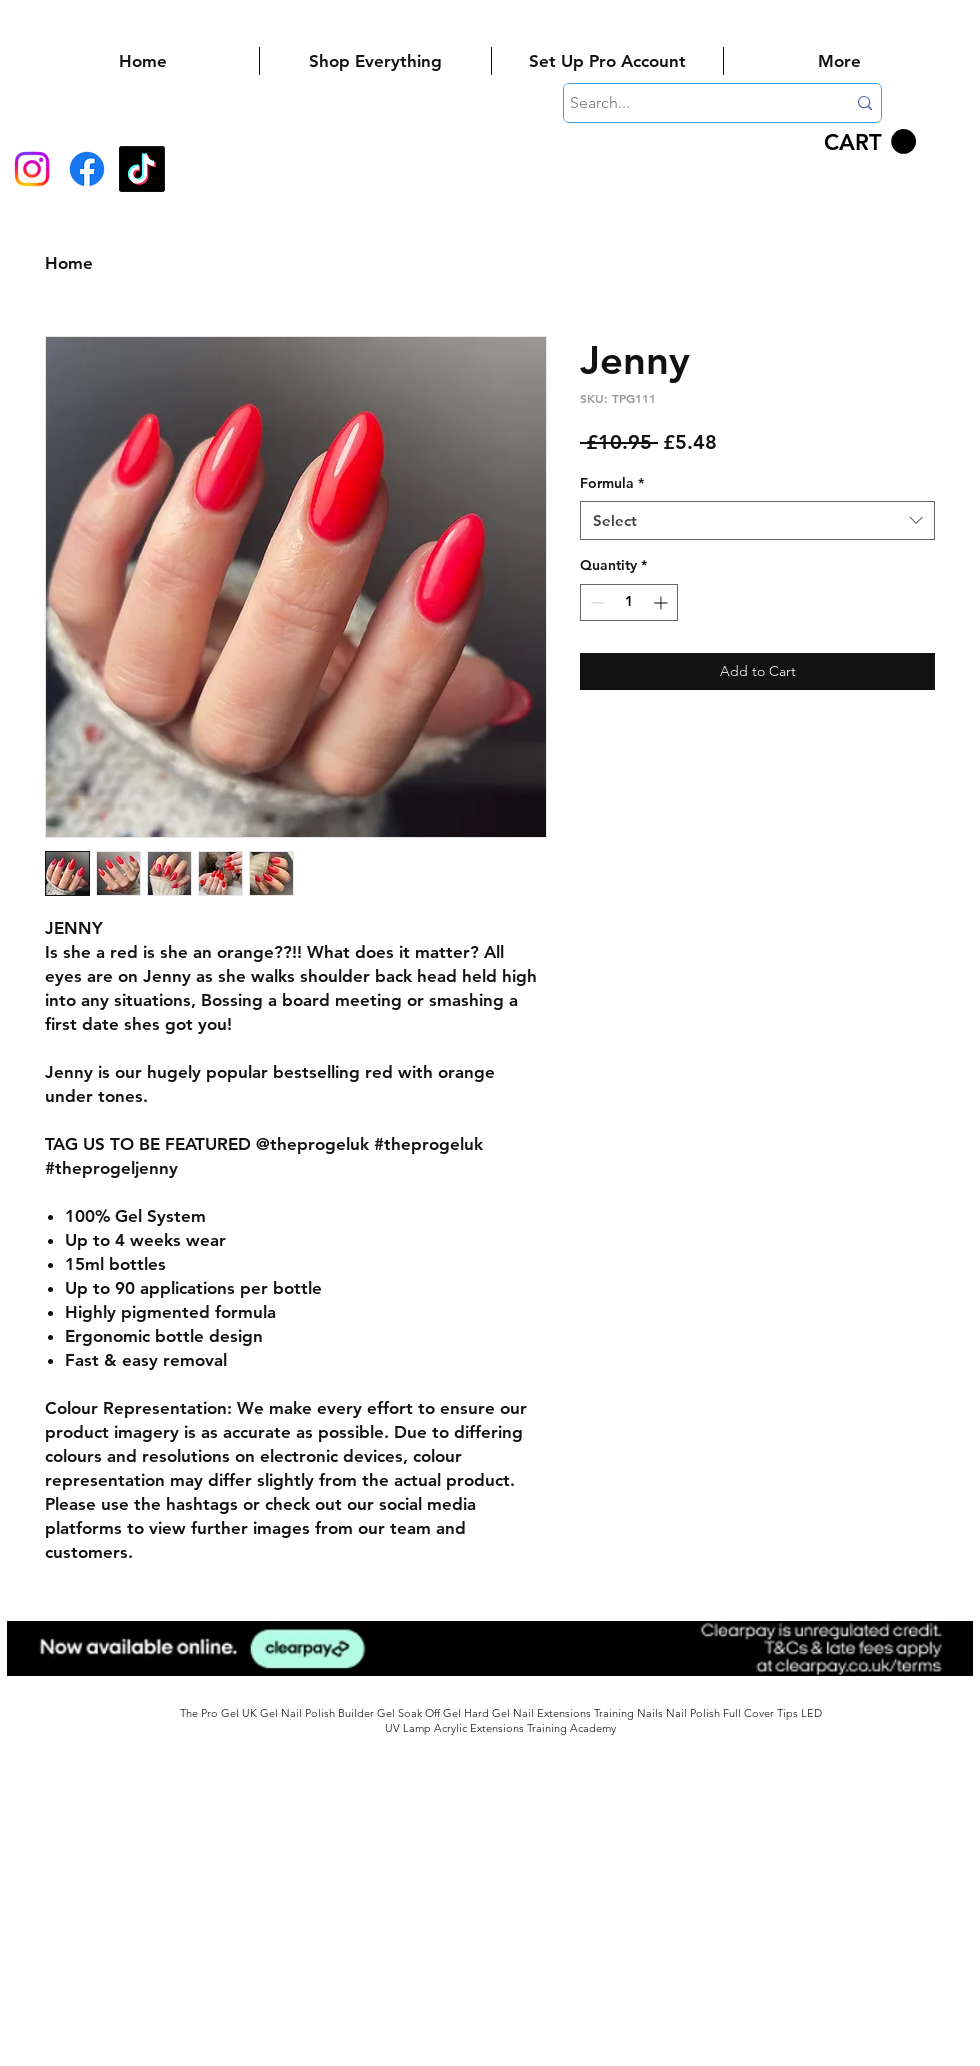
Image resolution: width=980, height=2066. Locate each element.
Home (69, 263)
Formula (612, 483)
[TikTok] (142, 169)
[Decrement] (595, 602)
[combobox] (757, 520)
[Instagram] (32, 169)
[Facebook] (87, 169)
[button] (870, 142)
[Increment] (662, 602)
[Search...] (693, 103)
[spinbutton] (629, 602)
